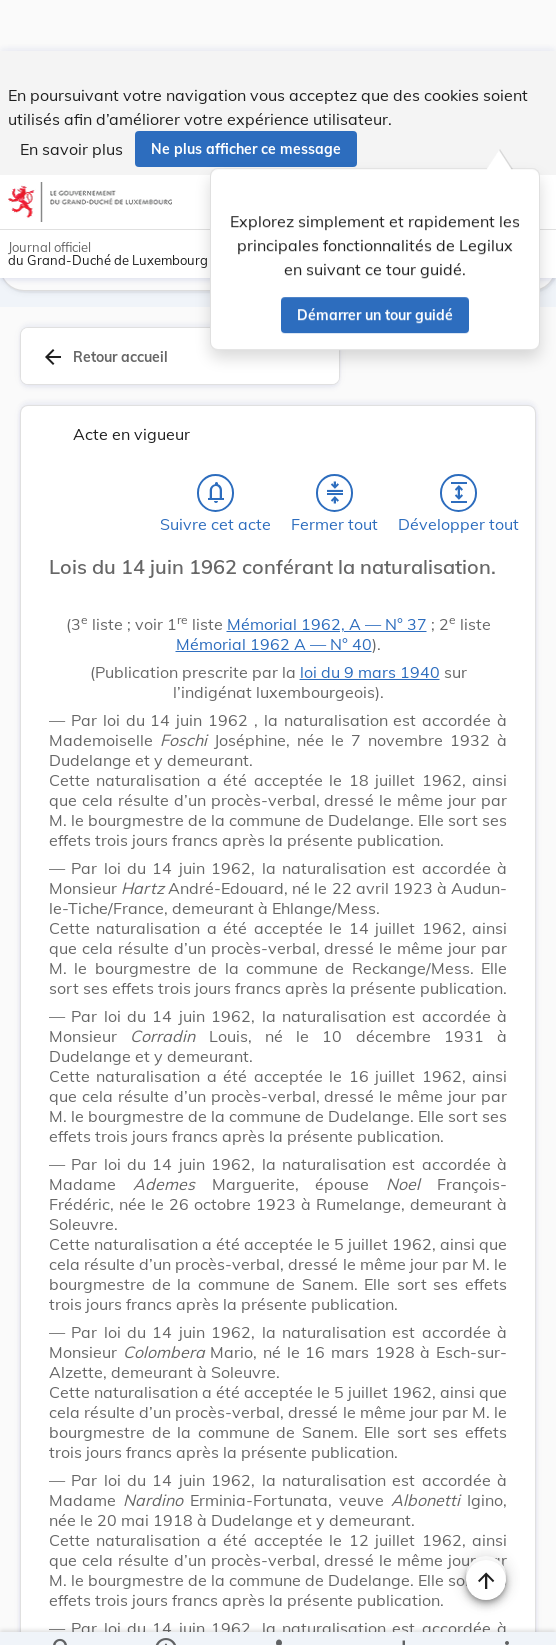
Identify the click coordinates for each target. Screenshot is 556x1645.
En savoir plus (71, 98)
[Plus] (506, 1613)
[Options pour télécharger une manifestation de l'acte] (403, 1613)
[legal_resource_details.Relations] (277, 1613)
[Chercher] (62, 1613)
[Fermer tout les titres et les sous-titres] (335, 442)
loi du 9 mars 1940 (370, 621)
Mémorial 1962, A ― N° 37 (327, 573)
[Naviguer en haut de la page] (486, 1529)
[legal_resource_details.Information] (164, 1613)
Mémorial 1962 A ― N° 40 (274, 593)
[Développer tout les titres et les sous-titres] (459, 442)
